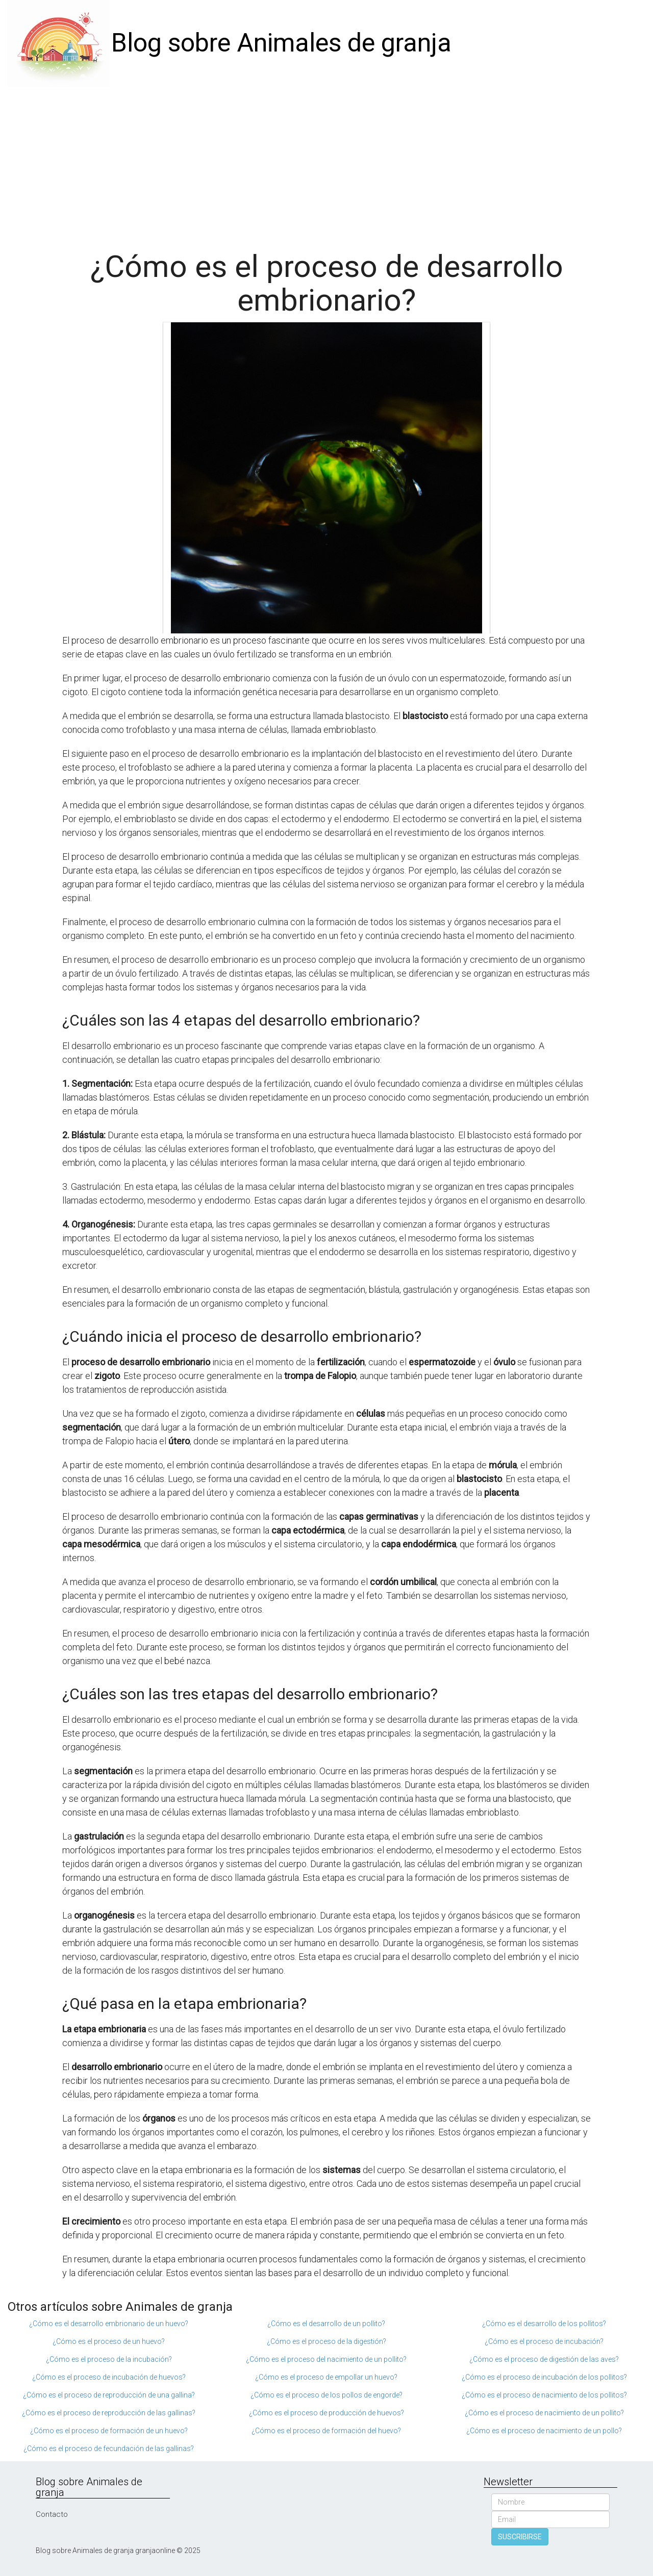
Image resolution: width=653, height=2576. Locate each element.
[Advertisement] (326, 163)
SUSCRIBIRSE (520, 2537)
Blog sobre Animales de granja (281, 43)
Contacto (52, 2514)
